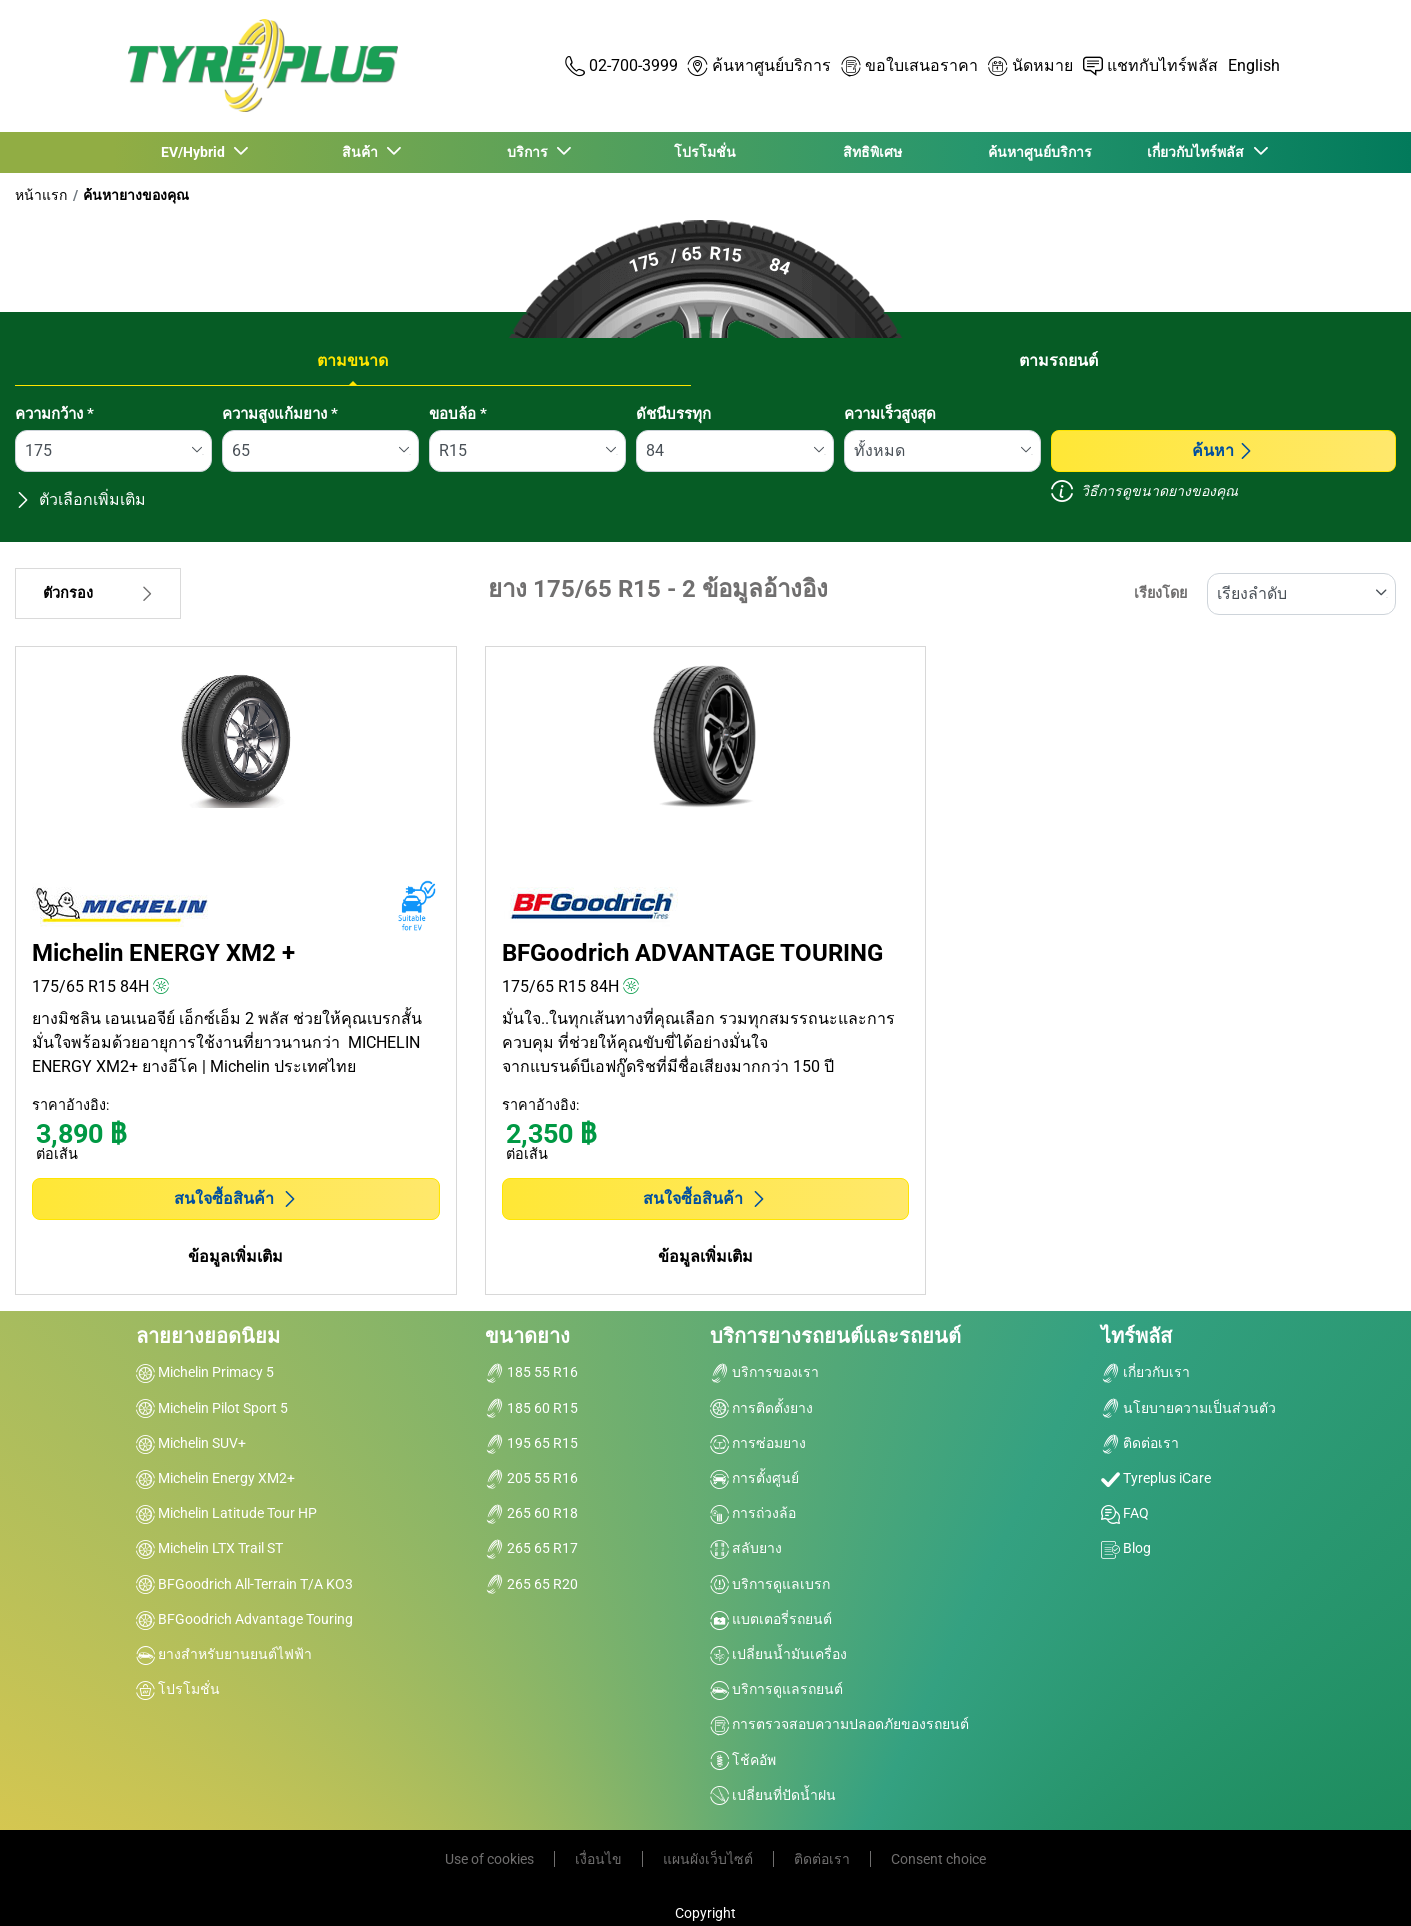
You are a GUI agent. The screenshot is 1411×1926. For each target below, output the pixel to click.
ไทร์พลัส (1136, 1336)
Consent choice (938, 1859)
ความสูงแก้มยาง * (280, 414)
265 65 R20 (531, 1584)
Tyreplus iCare (1156, 1478)
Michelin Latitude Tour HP (226, 1513)
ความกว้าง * (54, 414)
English (1254, 65)
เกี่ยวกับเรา (1145, 1372)
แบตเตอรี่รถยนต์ (771, 1619)
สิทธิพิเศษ (872, 152)
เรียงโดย (1160, 593)
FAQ (1125, 1513)
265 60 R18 (531, 1513)
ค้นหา (1223, 450)
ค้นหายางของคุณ (136, 195)
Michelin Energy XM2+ (215, 1478)
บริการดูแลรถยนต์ (776, 1689)
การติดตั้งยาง (761, 1408)
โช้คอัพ (743, 1760)
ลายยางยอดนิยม (208, 1336)
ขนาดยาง (527, 1336)
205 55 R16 (531, 1478)
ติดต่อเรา (1140, 1443)
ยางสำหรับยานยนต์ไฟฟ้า (224, 1654)
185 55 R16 (531, 1372)
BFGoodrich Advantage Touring (244, 1619)
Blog (1126, 1548)
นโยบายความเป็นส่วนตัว (1188, 1408)
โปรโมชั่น (705, 152)
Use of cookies (489, 1859)
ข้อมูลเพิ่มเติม (235, 1256)
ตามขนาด (352, 360)
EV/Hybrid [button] (195, 152)
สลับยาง (746, 1548)
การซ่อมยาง (758, 1443)
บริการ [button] (529, 152)
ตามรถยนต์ (1058, 360)
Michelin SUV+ (191, 1443)
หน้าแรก (41, 195)
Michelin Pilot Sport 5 (212, 1408)
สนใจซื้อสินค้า (236, 1198)
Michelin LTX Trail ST (209, 1548)
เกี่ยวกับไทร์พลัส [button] (1198, 152)
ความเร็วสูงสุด (890, 414)
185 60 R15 (531, 1408)
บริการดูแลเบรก (770, 1584)
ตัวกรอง (98, 593)
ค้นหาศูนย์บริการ (1040, 152)
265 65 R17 (531, 1548)
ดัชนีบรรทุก (673, 414)
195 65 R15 (531, 1443)
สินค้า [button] (362, 152)
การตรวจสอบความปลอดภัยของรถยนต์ (839, 1724)
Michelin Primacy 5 (205, 1372)
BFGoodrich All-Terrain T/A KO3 (244, 1584)
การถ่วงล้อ (753, 1513)
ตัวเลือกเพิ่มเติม (80, 499)
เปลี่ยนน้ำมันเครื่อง (778, 1654)
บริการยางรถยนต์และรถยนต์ (835, 1336)
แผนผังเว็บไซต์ (708, 1859)
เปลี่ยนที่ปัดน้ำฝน (773, 1795)
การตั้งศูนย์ (754, 1478)
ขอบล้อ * (458, 414)
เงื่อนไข (598, 1859)
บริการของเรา (764, 1372)
